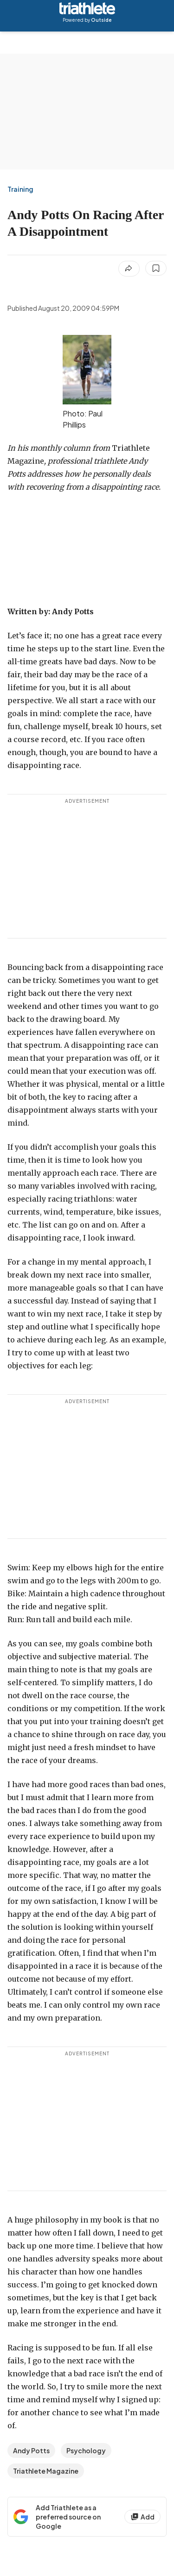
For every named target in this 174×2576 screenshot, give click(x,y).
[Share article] (129, 269)
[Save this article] (156, 268)
